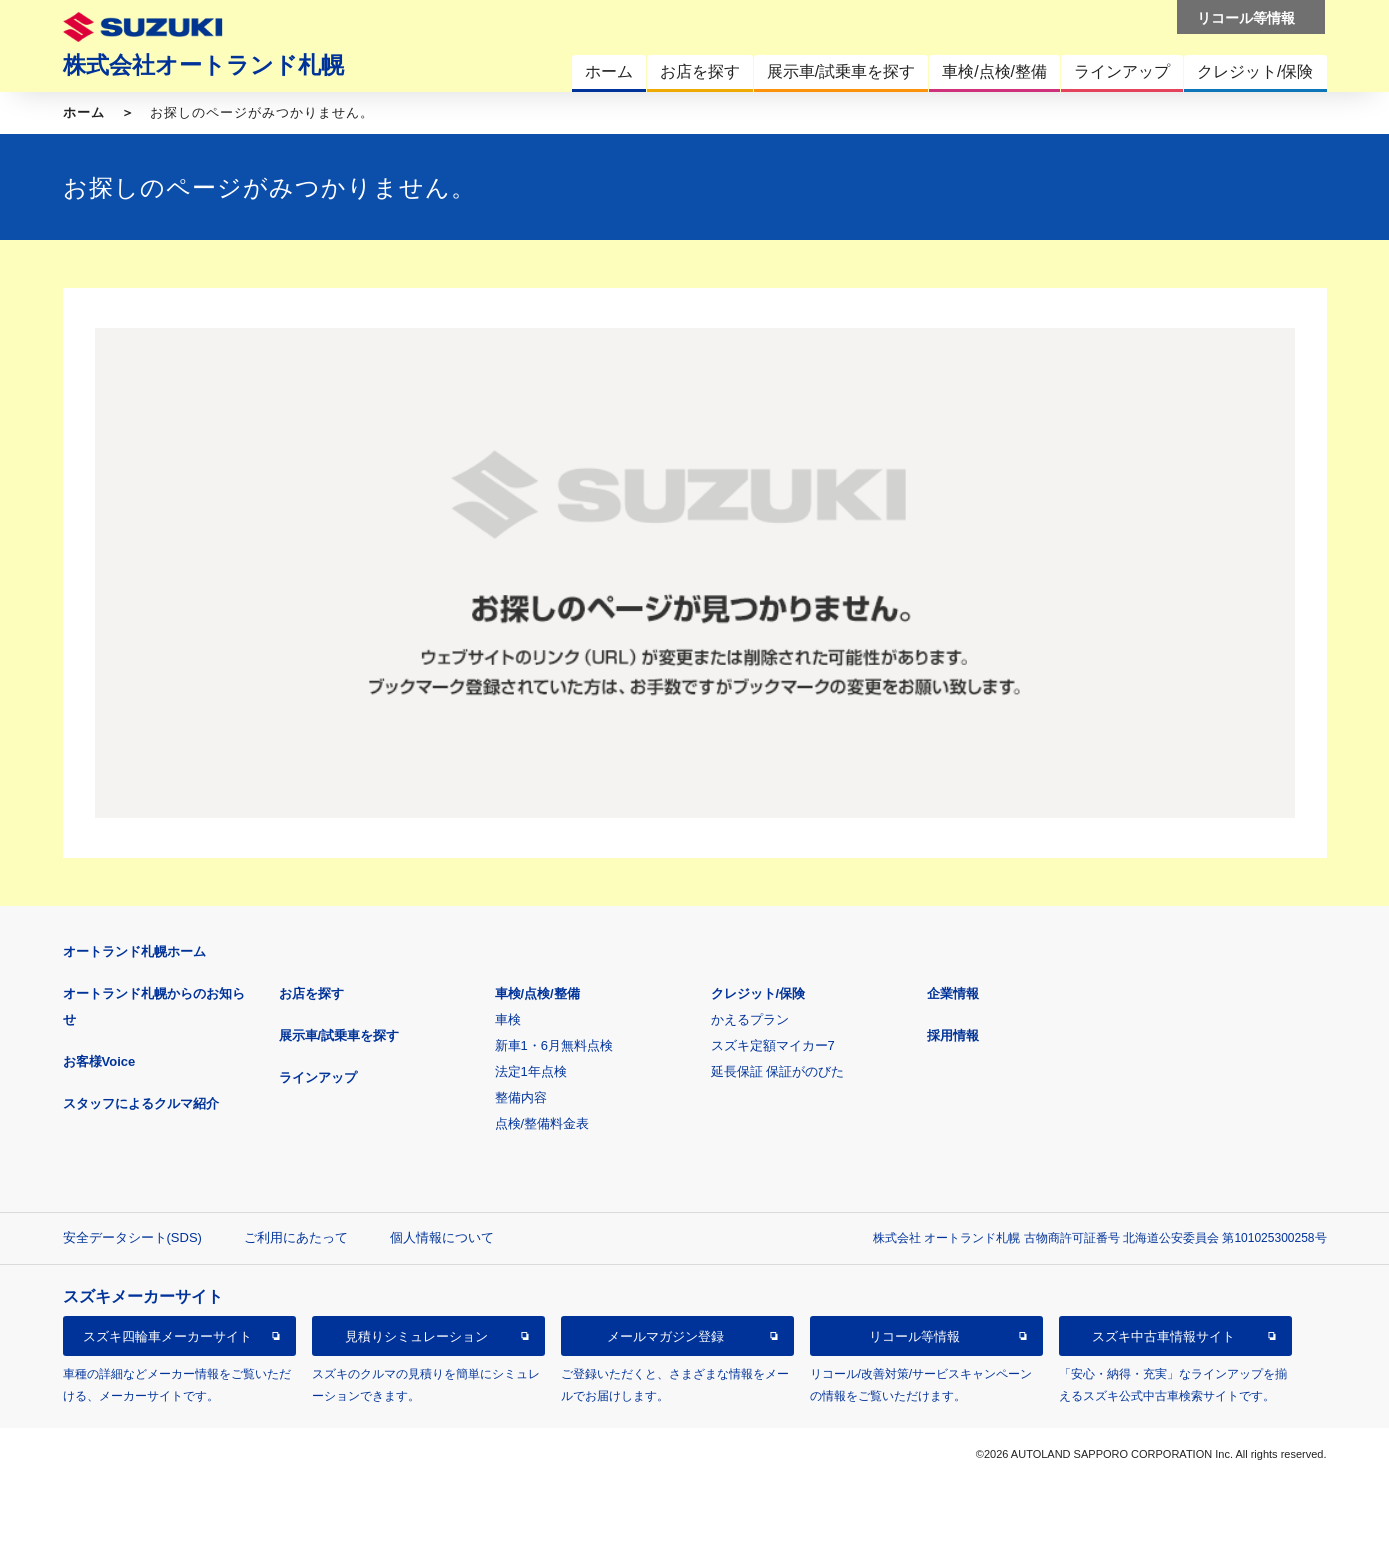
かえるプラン (750, 1019)
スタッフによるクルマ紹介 (141, 1103)
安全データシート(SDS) (132, 1237)
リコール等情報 (914, 1336)
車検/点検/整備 (537, 993)
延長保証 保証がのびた (778, 1071)
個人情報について (442, 1237)
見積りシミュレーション (416, 1336)
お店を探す (311, 993)
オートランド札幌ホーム (134, 951)
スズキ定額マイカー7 (773, 1045)
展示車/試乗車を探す (339, 1035)
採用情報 (953, 1035)
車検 (508, 1019)
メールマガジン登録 (665, 1336)
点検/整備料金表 (542, 1123)
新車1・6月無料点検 (554, 1045)
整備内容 (521, 1097)
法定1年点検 (531, 1071)
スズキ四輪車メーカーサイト (167, 1336)
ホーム (84, 112)
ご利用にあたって (296, 1237)
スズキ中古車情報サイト (1163, 1336)
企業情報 (953, 993)
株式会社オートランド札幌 (203, 65)
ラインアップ (318, 1077)
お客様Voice (99, 1061)
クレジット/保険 (758, 993)
